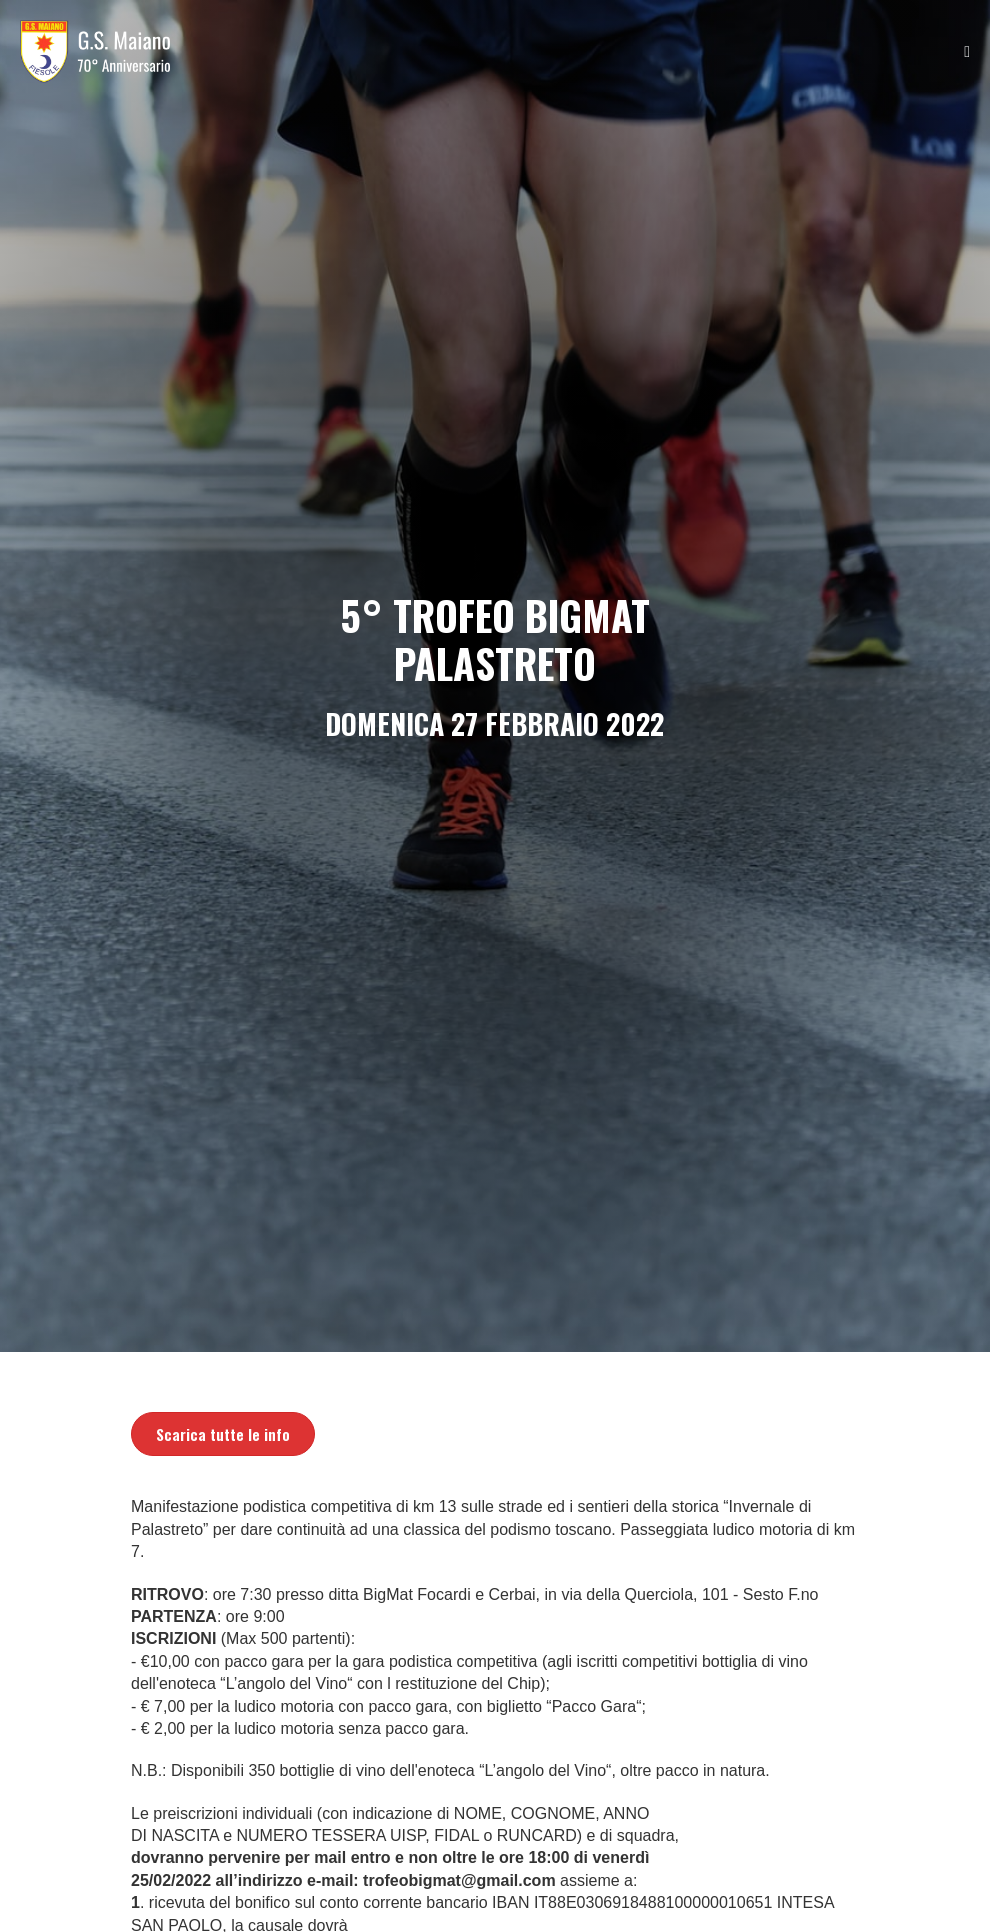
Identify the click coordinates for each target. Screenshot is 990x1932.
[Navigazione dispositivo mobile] (967, 52)
